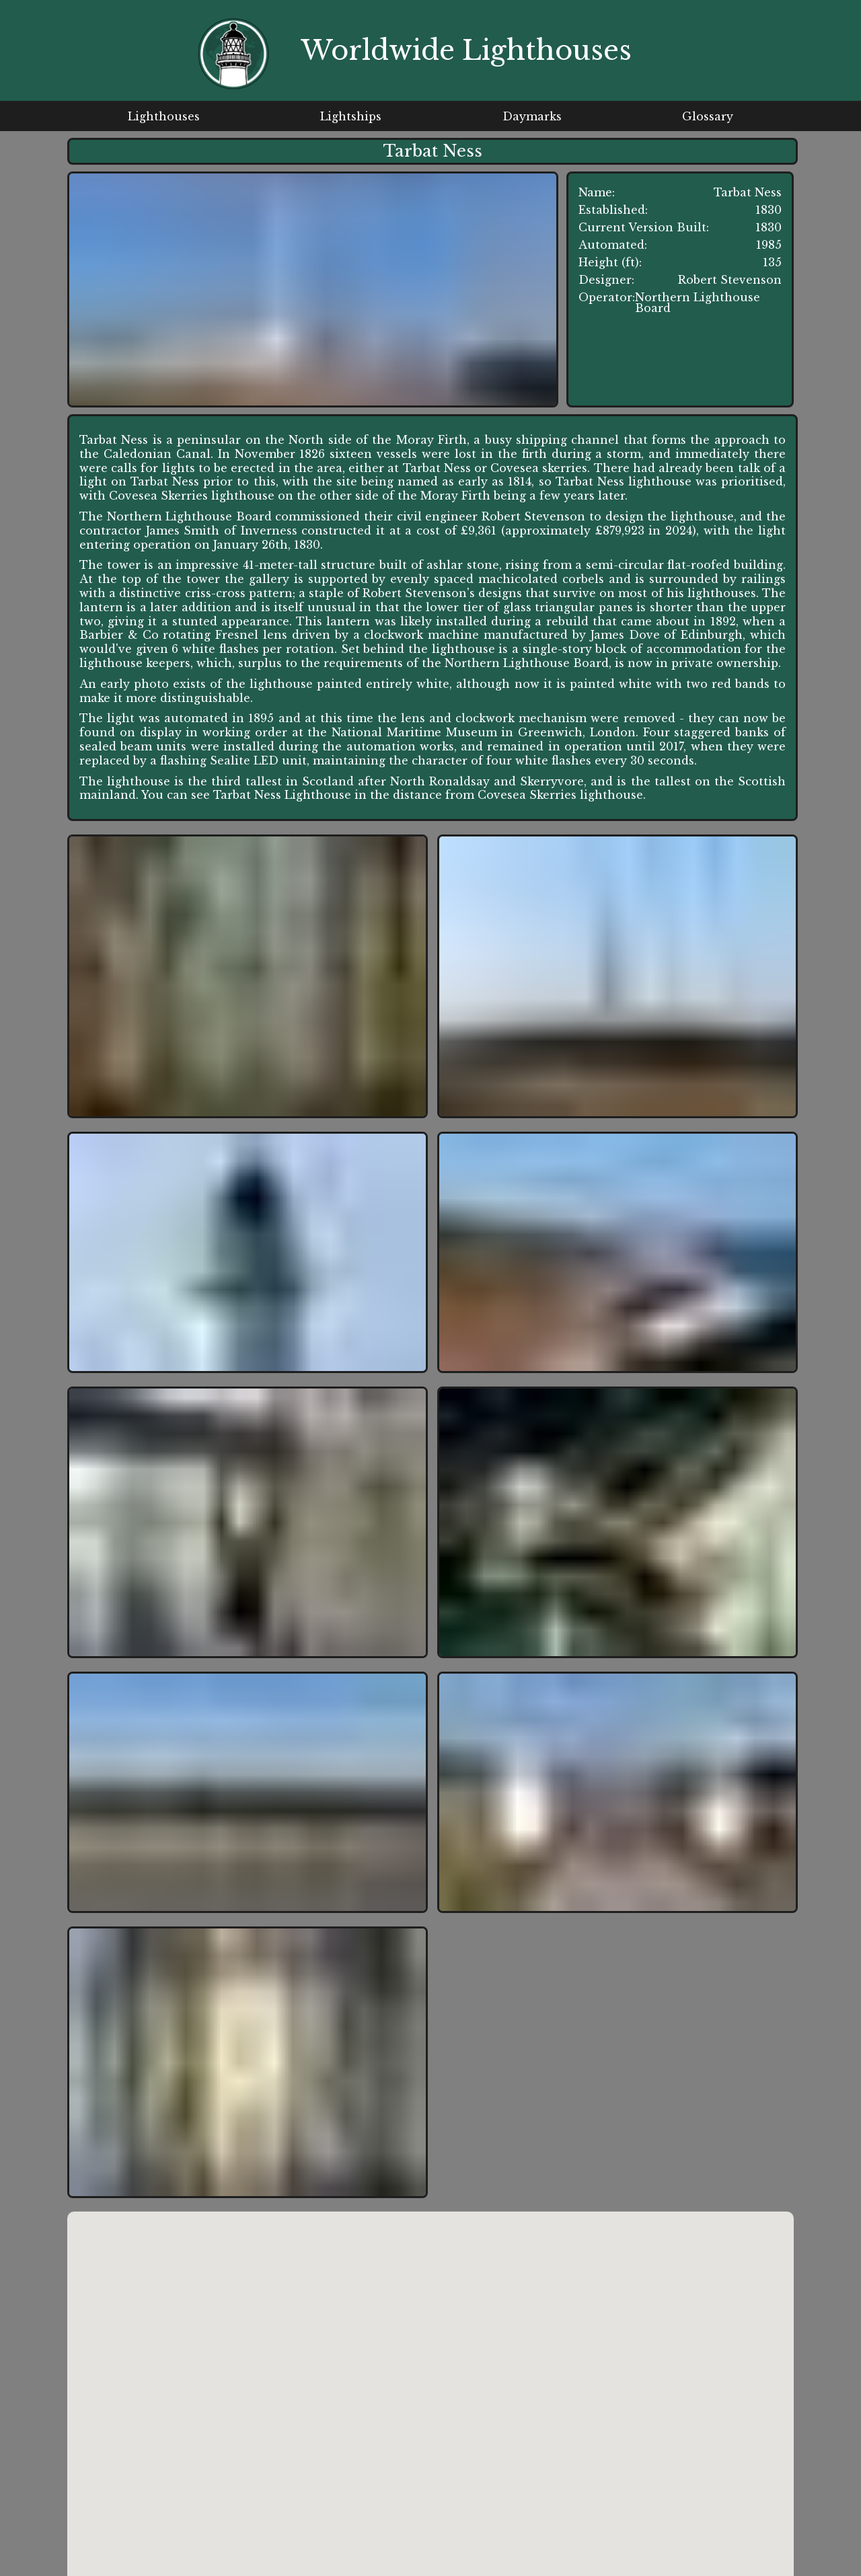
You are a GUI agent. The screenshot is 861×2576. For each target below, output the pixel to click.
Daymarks (532, 116)
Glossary (707, 116)
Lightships (350, 116)
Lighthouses (164, 116)
